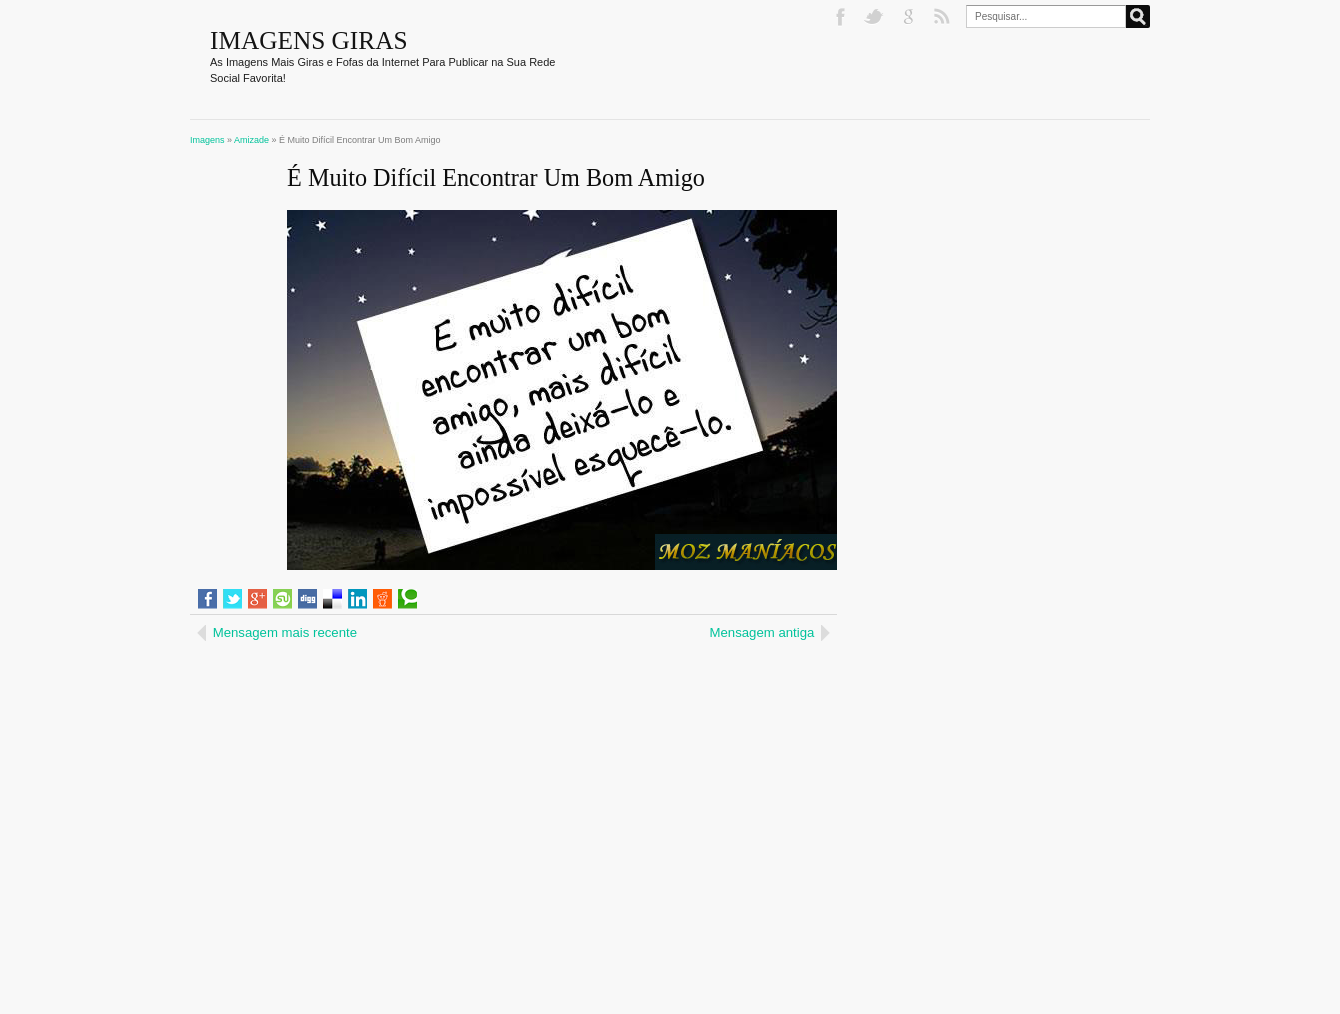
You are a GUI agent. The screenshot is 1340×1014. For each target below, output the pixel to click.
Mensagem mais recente (285, 632)
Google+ (910, 17)
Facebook (842, 17)
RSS (944, 17)
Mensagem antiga (762, 632)
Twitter (876, 17)
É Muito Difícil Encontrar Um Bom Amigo (496, 177)
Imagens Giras (308, 40)
